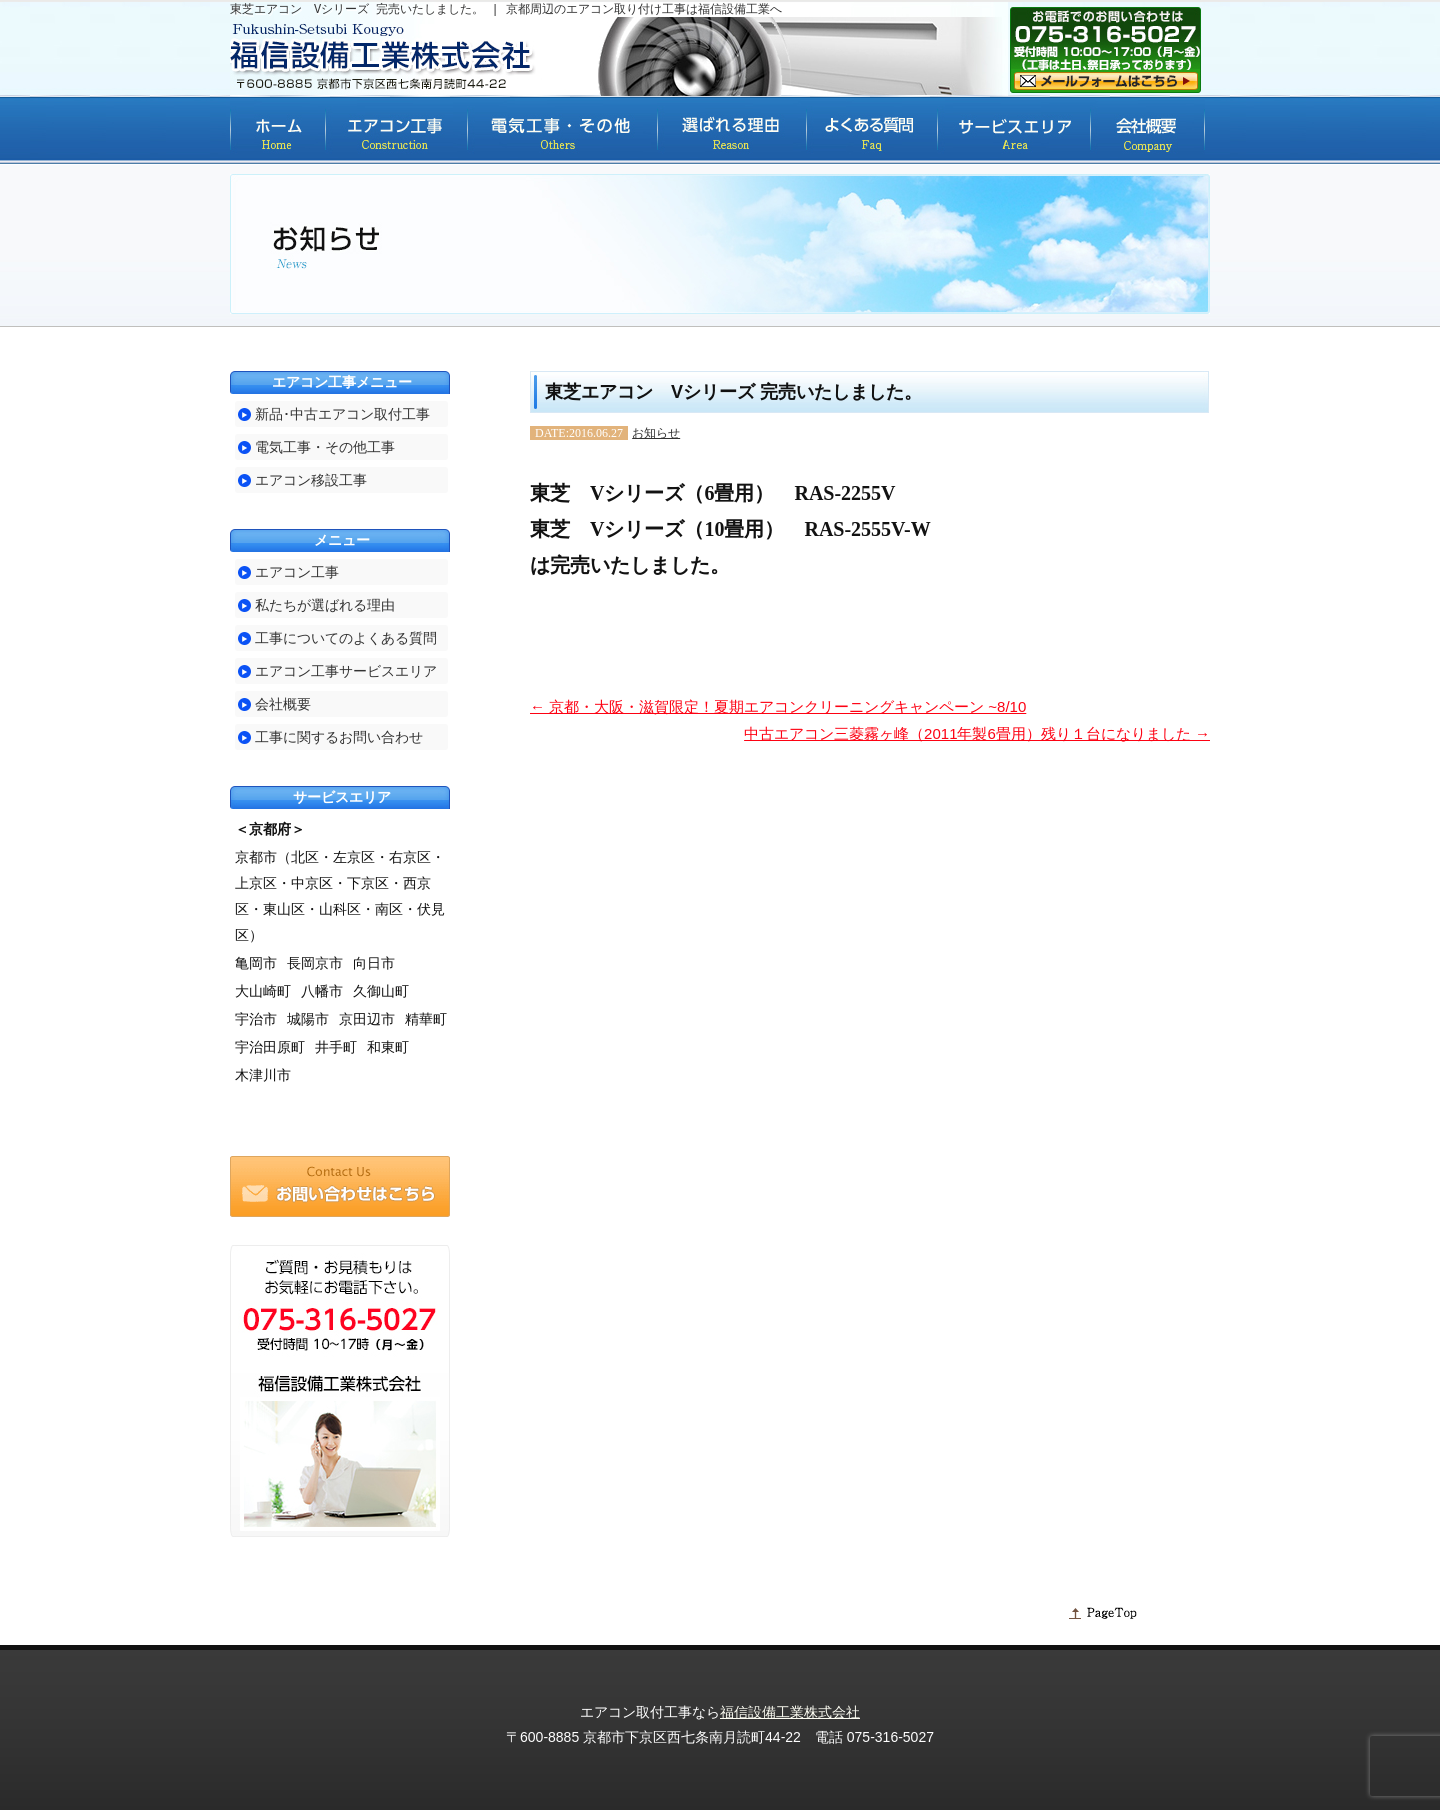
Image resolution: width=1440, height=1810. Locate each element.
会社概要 (283, 704)
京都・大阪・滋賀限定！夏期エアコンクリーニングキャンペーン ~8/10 (778, 706)
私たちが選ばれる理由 (325, 605)
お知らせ (656, 433)
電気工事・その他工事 (325, 447)
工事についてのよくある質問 (346, 638)
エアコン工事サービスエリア (346, 671)
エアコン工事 (297, 572)
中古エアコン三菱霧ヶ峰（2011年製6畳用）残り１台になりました (977, 733)
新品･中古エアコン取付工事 (342, 414)
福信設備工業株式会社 (790, 1712)
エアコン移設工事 (311, 480)
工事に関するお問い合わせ (339, 737)
